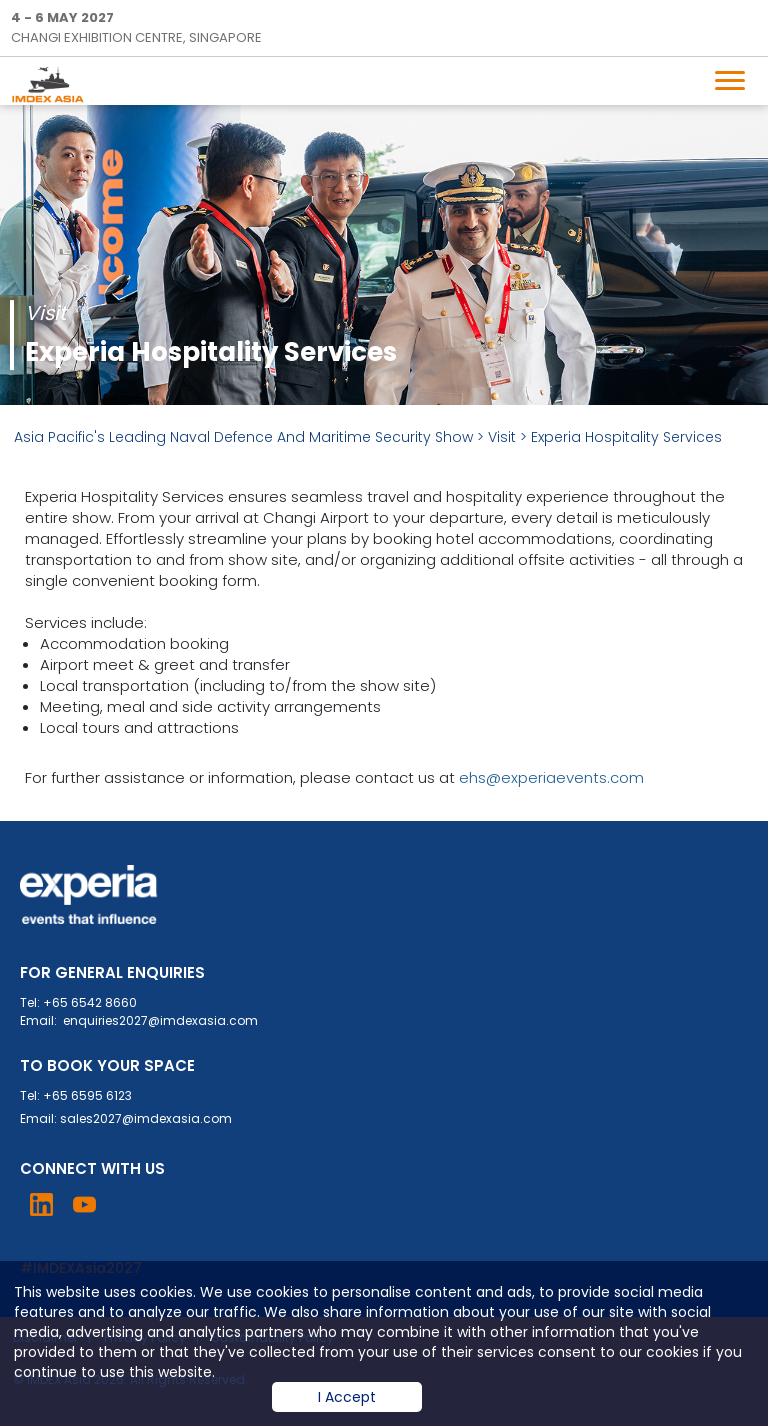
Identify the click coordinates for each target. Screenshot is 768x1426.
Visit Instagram (127, 1204)
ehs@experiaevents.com (551, 777)
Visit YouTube (84, 1204)
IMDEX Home (52, 84)
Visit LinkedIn (41, 1204)
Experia (89, 895)
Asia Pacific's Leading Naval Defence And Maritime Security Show (243, 437)
